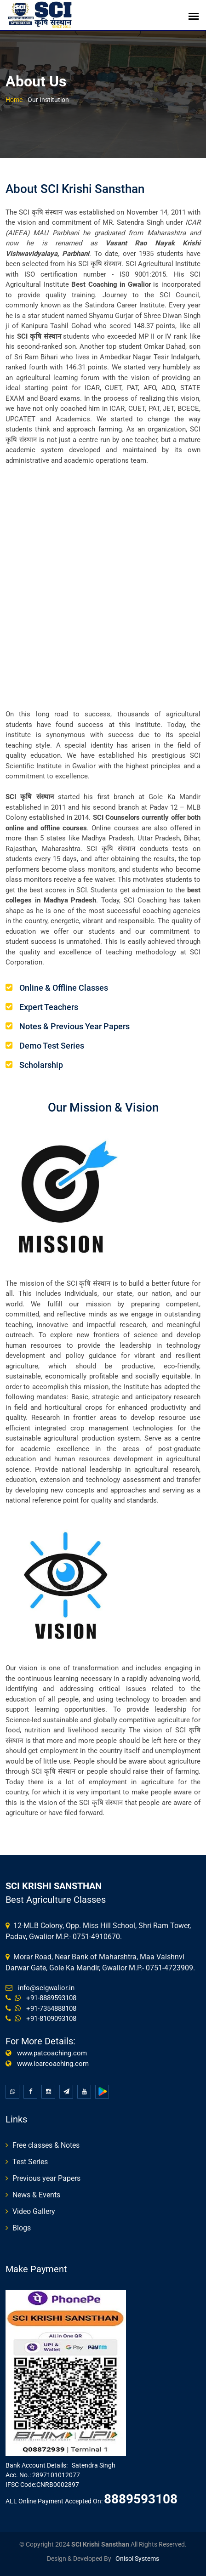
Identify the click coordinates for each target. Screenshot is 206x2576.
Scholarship (41, 1065)
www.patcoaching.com (50, 2053)
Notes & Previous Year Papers (74, 1026)
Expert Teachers (48, 1007)
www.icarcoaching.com (51, 2064)
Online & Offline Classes (63, 988)
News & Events (36, 2194)
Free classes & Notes (46, 2145)
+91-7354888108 (49, 2008)
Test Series (30, 2161)
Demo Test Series (51, 1045)
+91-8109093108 (49, 2018)
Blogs (21, 2228)
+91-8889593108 (49, 1998)
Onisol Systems (137, 2558)
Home (14, 99)
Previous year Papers (46, 2178)
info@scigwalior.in (44, 1988)
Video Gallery (33, 2211)
